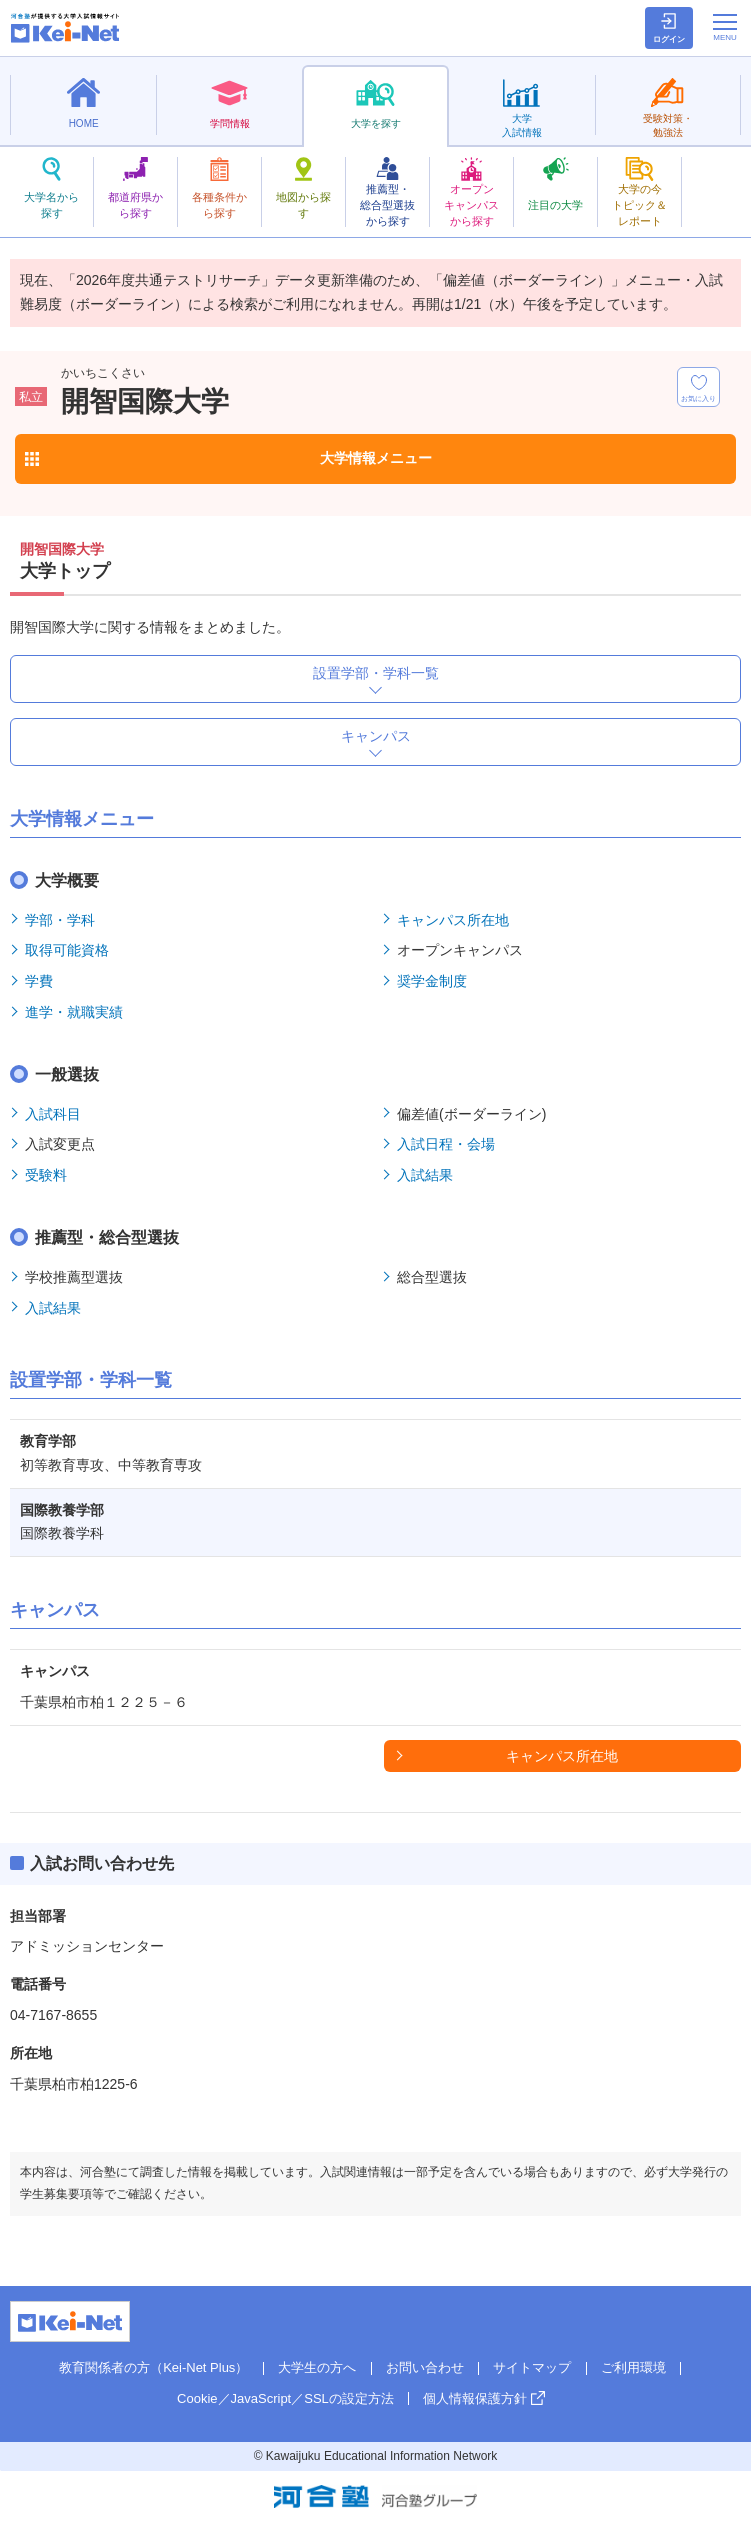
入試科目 (53, 1114)
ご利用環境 (633, 2367)
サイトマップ (532, 2367)
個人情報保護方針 (475, 2398)
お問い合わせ (425, 2367)
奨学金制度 (432, 981)
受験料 (46, 1175)
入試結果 (425, 1175)
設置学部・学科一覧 (376, 673)
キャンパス (376, 736)
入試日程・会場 (446, 1144)
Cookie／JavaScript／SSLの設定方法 (285, 2398)
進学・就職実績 (74, 1012)
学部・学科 (60, 920)
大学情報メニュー (376, 458)
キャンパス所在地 (453, 920)
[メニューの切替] (725, 27)
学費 (39, 981)
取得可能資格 (67, 950)
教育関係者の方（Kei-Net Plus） (153, 2367)
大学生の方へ (317, 2367)
